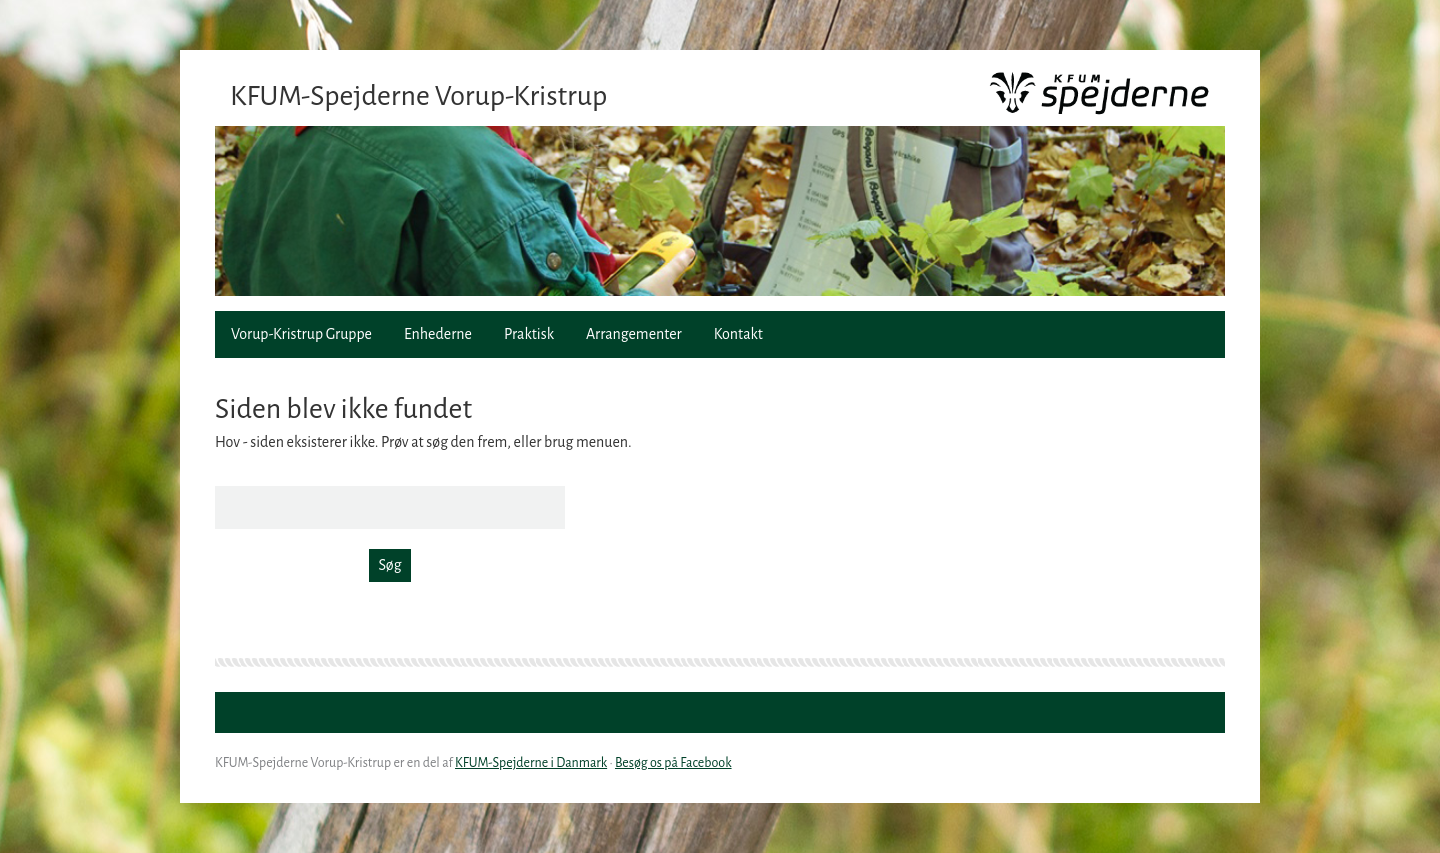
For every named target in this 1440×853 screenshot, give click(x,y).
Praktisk (529, 334)
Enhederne (438, 334)
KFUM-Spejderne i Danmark (531, 763)
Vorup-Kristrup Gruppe (301, 334)
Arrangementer (634, 334)
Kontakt (738, 334)
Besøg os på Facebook (673, 763)
